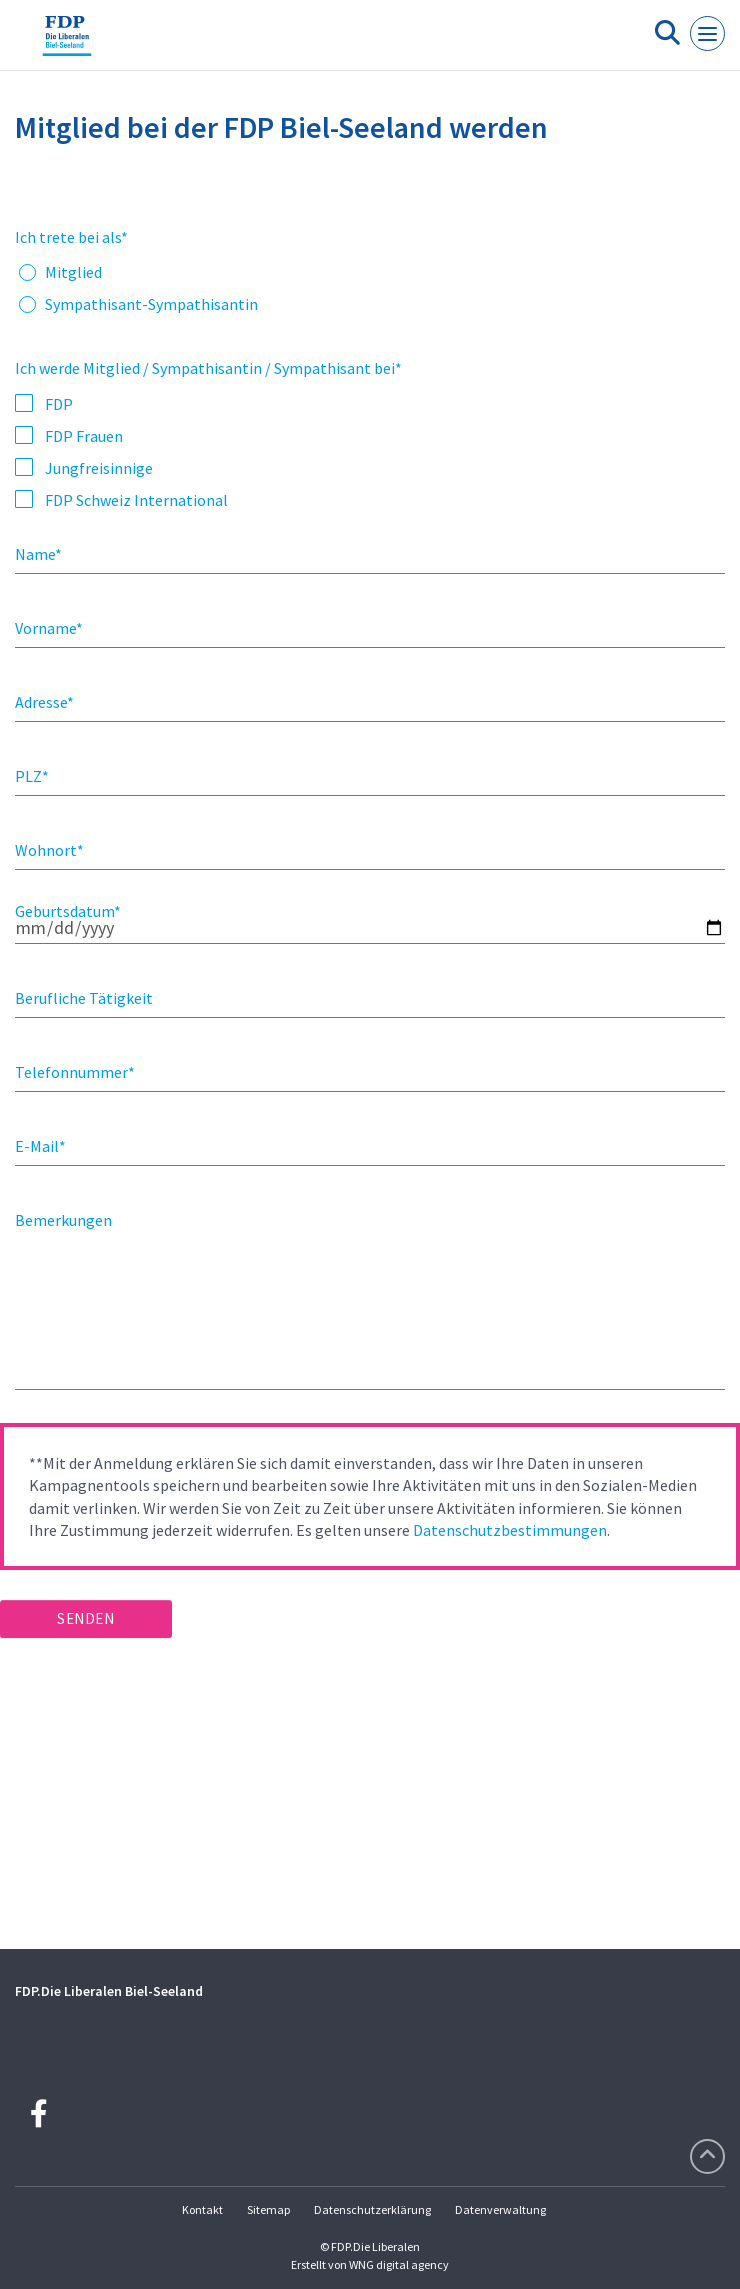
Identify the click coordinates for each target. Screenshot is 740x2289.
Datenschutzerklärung (372, 2209)
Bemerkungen (63, 1220)
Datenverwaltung (500, 2209)
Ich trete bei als (71, 237)
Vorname (49, 628)
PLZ (32, 776)
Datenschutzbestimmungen (510, 1530)
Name (38, 554)
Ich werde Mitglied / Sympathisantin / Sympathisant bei (208, 368)
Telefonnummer (75, 1072)
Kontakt (202, 2209)
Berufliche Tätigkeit (84, 998)
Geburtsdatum (68, 911)
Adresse (44, 702)
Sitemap (268, 2209)
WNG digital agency (399, 2264)
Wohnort (49, 850)
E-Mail (40, 1146)
